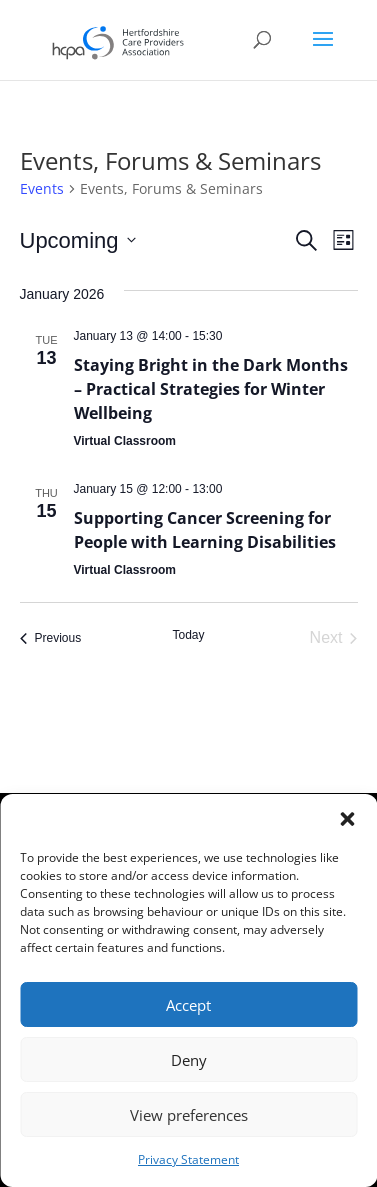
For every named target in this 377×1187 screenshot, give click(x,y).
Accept (188, 1005)
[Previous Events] (51, 638)
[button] (347, 819)
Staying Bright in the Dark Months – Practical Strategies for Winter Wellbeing (211, 389)
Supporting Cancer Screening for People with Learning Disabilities (205, 530)
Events (42, 188)
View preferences (189, 1115)
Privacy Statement (188, 1159)
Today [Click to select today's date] (188, 635)
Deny (189, 1060)
